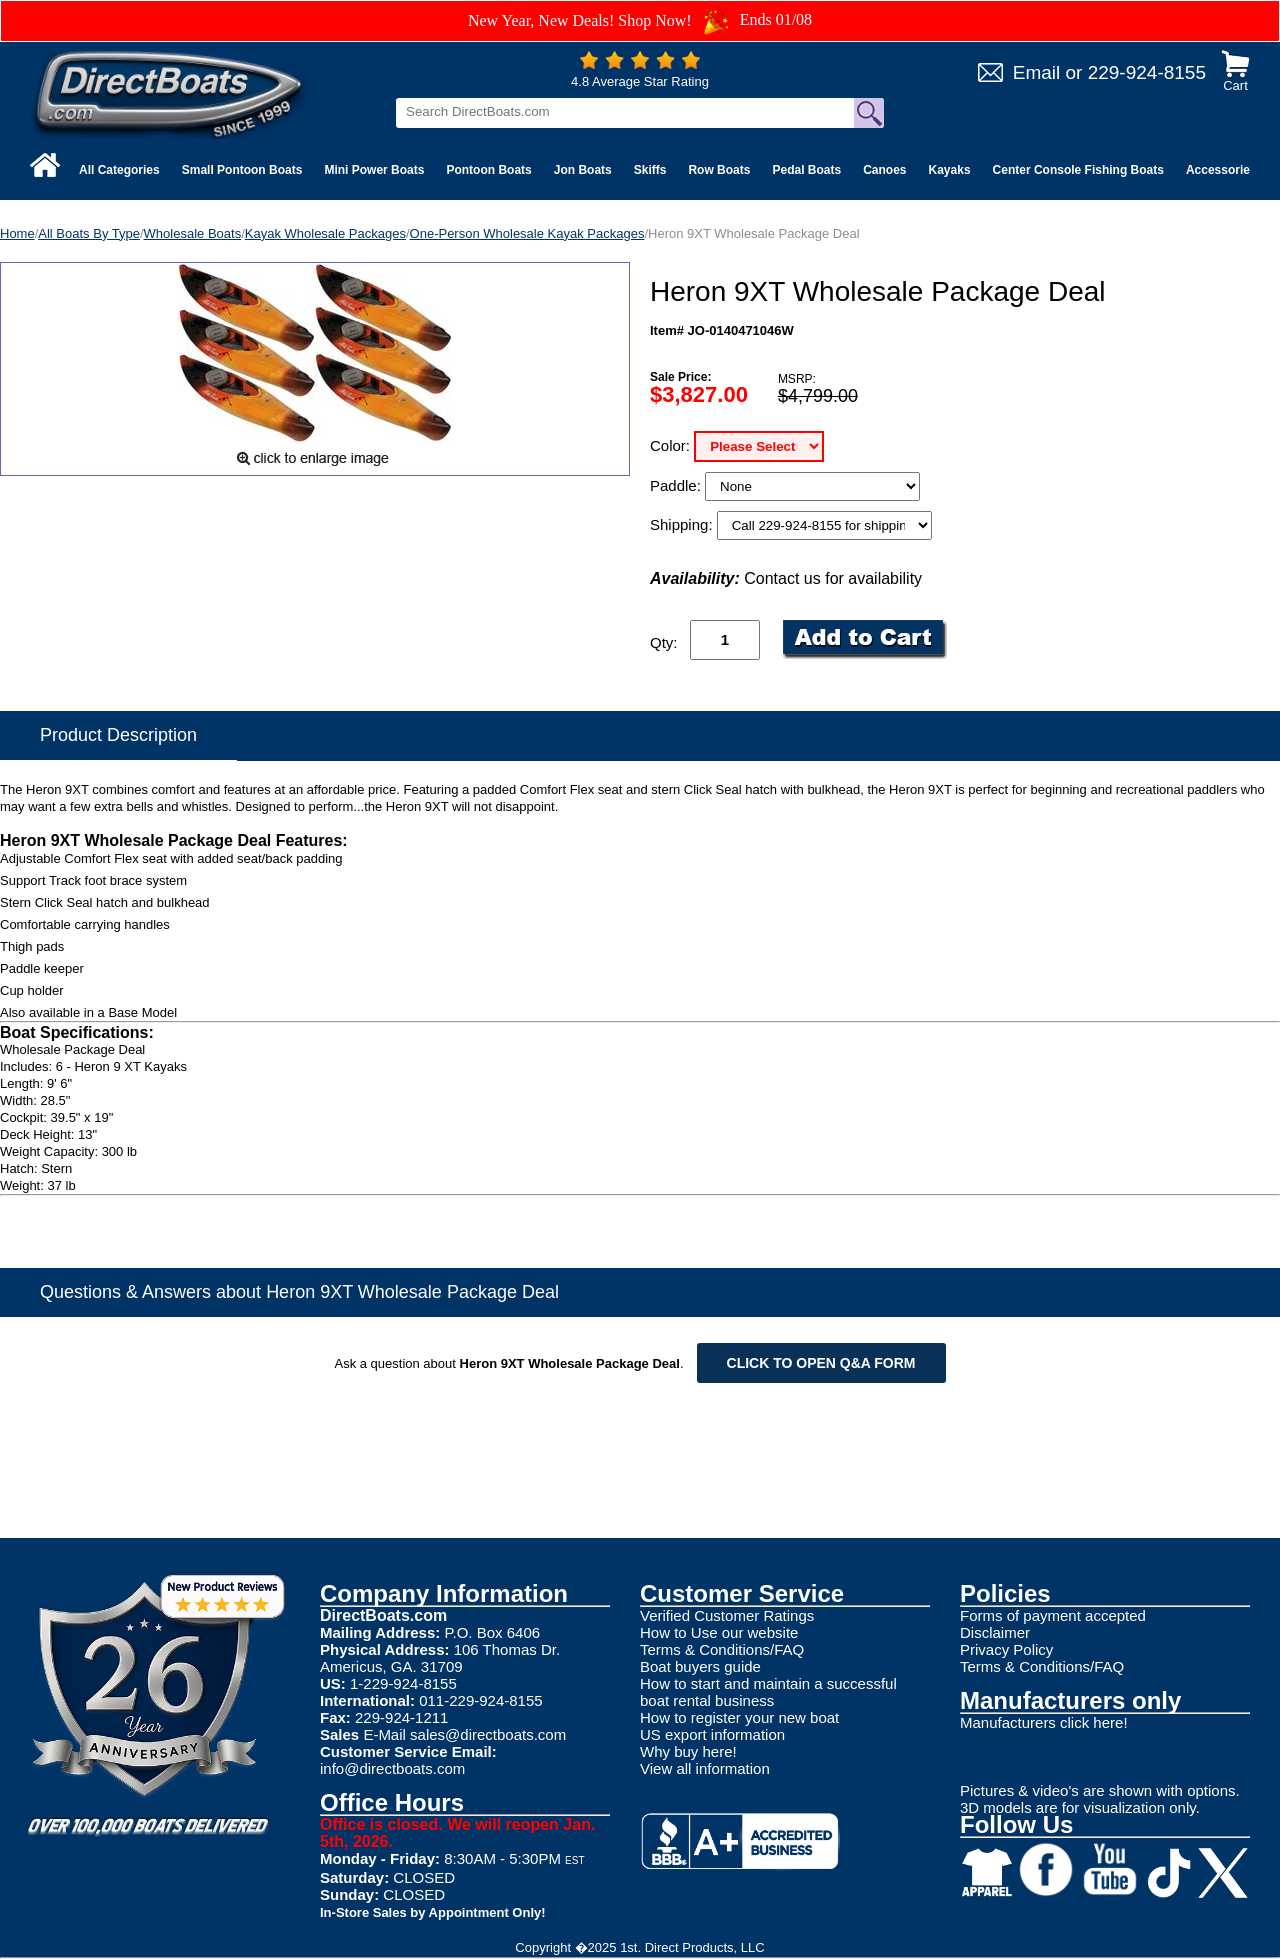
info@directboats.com (392, 1768)
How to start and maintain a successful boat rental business (768, 1692)
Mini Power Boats (374, 170)
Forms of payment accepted (1053, 1615)
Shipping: (683, 524)
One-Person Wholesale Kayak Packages (527, 233)
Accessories (1221, 170)
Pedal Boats (806, 170)
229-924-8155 (1147, 72)
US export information (712, 1734)
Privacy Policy (1006, 1649)
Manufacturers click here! (1044, 1722)
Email (1037, 72)
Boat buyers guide (700, 1666)
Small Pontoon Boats (242, 170)
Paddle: (677, 485)
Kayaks (950, 170)
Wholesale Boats (193, 233)
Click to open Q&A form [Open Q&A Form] (821, 1363)
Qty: (664, 642)
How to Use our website (719, 1632)
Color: (672, 445)
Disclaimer (995, 1632)
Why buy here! (688, 1751)
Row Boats (719, 170)
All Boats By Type (89, 233)
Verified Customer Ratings (727, 1615)
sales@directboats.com (488, 1734)
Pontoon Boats (488, 170)
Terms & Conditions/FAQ (722, 1649)
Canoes (884, 170)
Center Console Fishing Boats (1078, 170)
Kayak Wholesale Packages (325, 233)
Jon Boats (583, 170)
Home (17, 233)
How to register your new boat (739, 1717)
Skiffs (650, 170)
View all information (705, 1768)
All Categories (119, 170)
